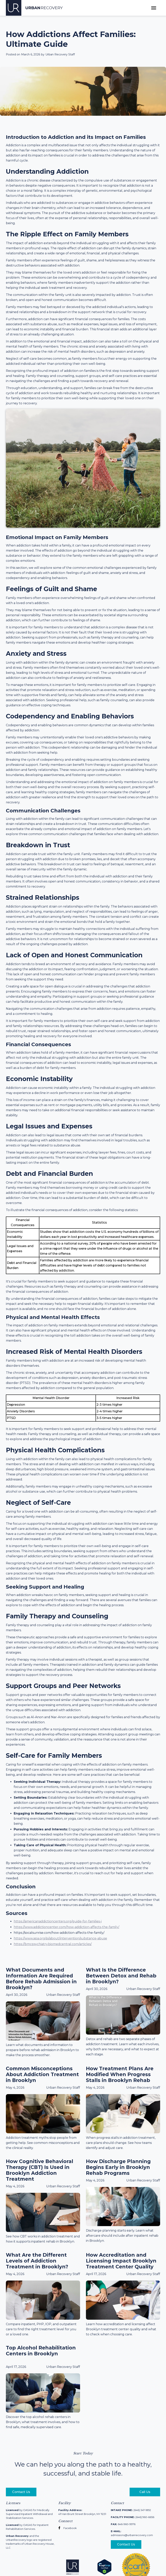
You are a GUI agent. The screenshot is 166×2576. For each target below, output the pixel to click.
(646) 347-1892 (131, 2510)
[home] (34, 8)
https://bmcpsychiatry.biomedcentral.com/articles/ (53, 1944)
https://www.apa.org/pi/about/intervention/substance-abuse (60, 1938)
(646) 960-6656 (132, 2517)
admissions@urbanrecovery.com (132, 2533)
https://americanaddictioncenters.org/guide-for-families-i (58, 1921)
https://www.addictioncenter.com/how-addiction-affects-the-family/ (66, 1927)
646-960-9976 (123, 2524)
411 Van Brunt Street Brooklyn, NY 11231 (82, 2511)
